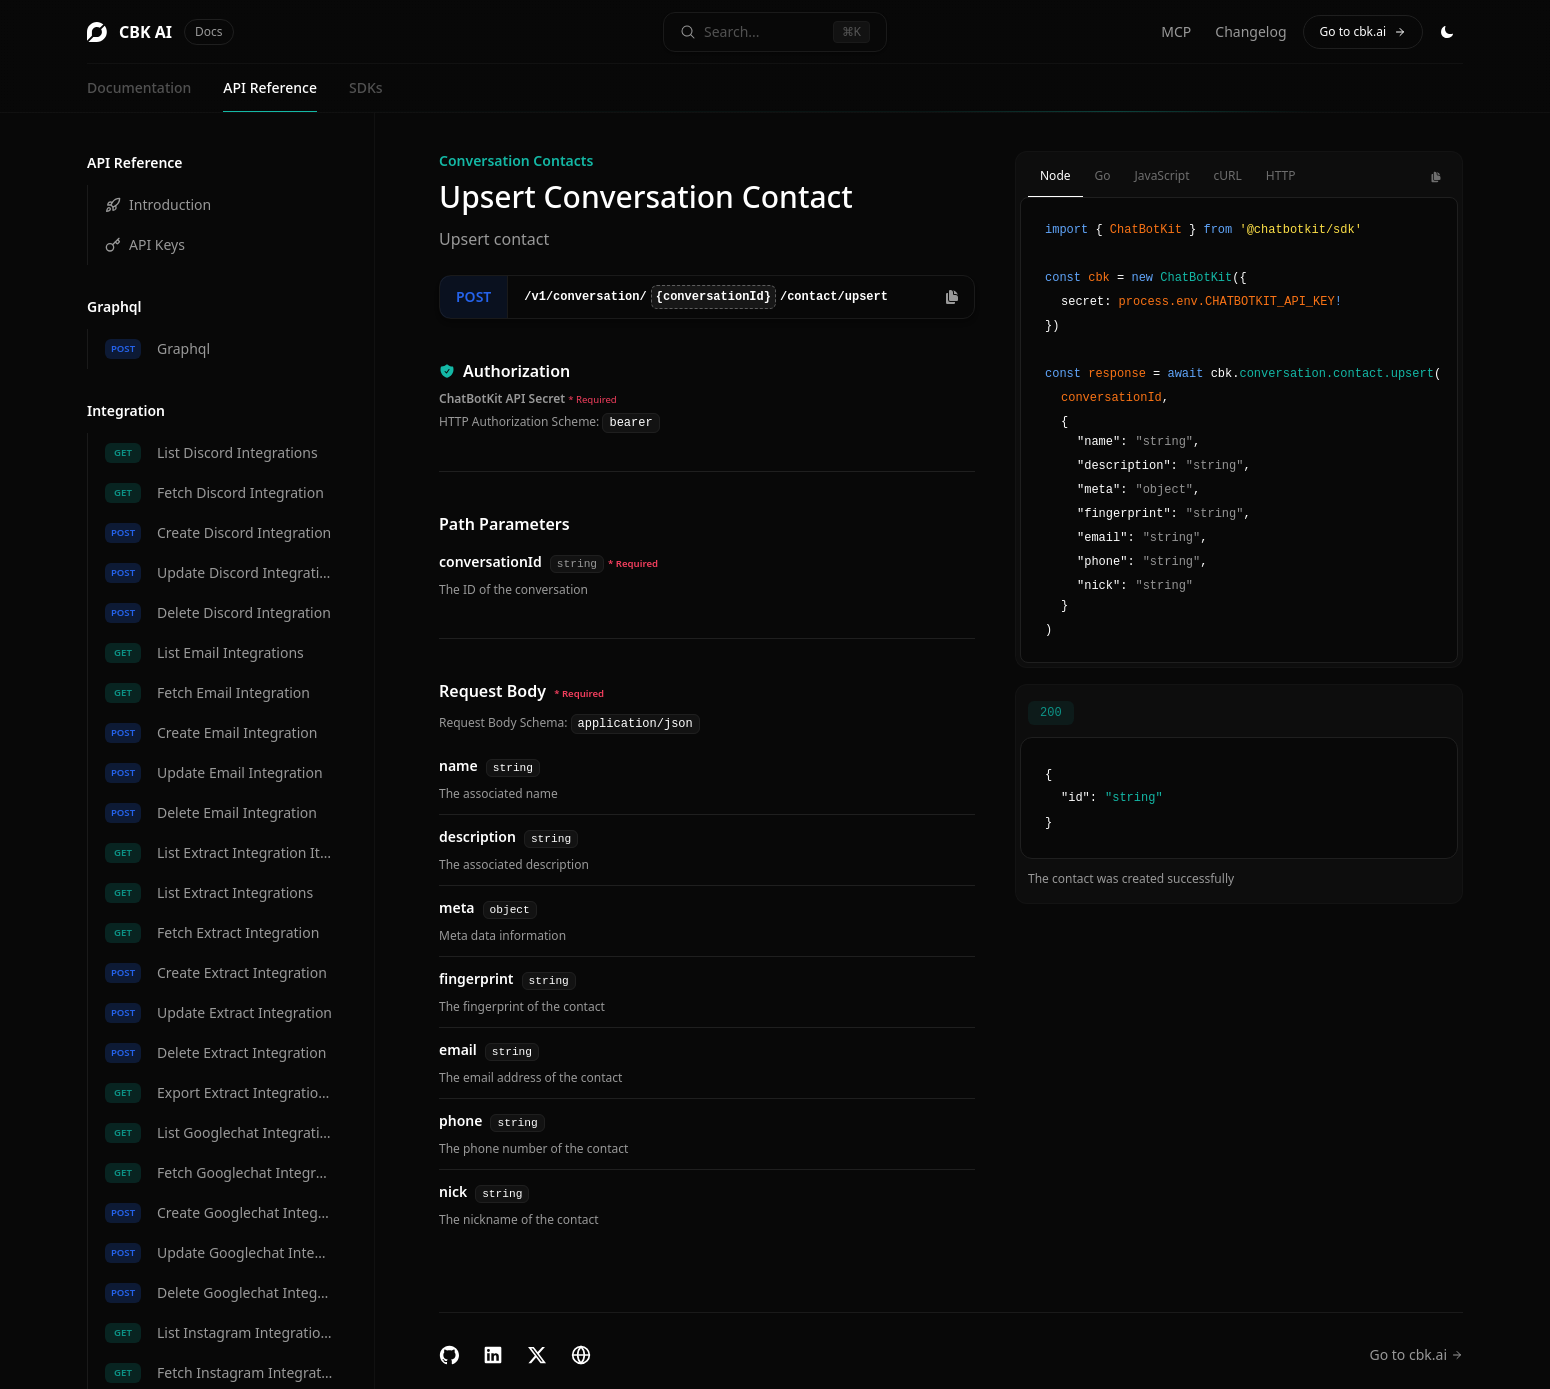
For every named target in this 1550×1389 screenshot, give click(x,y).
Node (1055, 175)
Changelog (1250, 31)
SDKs (366, 87)
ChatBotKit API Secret (502, 398)
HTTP (1281, 175)
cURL (1227, 175)
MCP (1176, 31)
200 (1051, 713)
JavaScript (1162, 175)
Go (1103, 175)
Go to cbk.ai (1363, 31)
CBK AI (160, 32)
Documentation (139, 87)
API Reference (270, 87)
